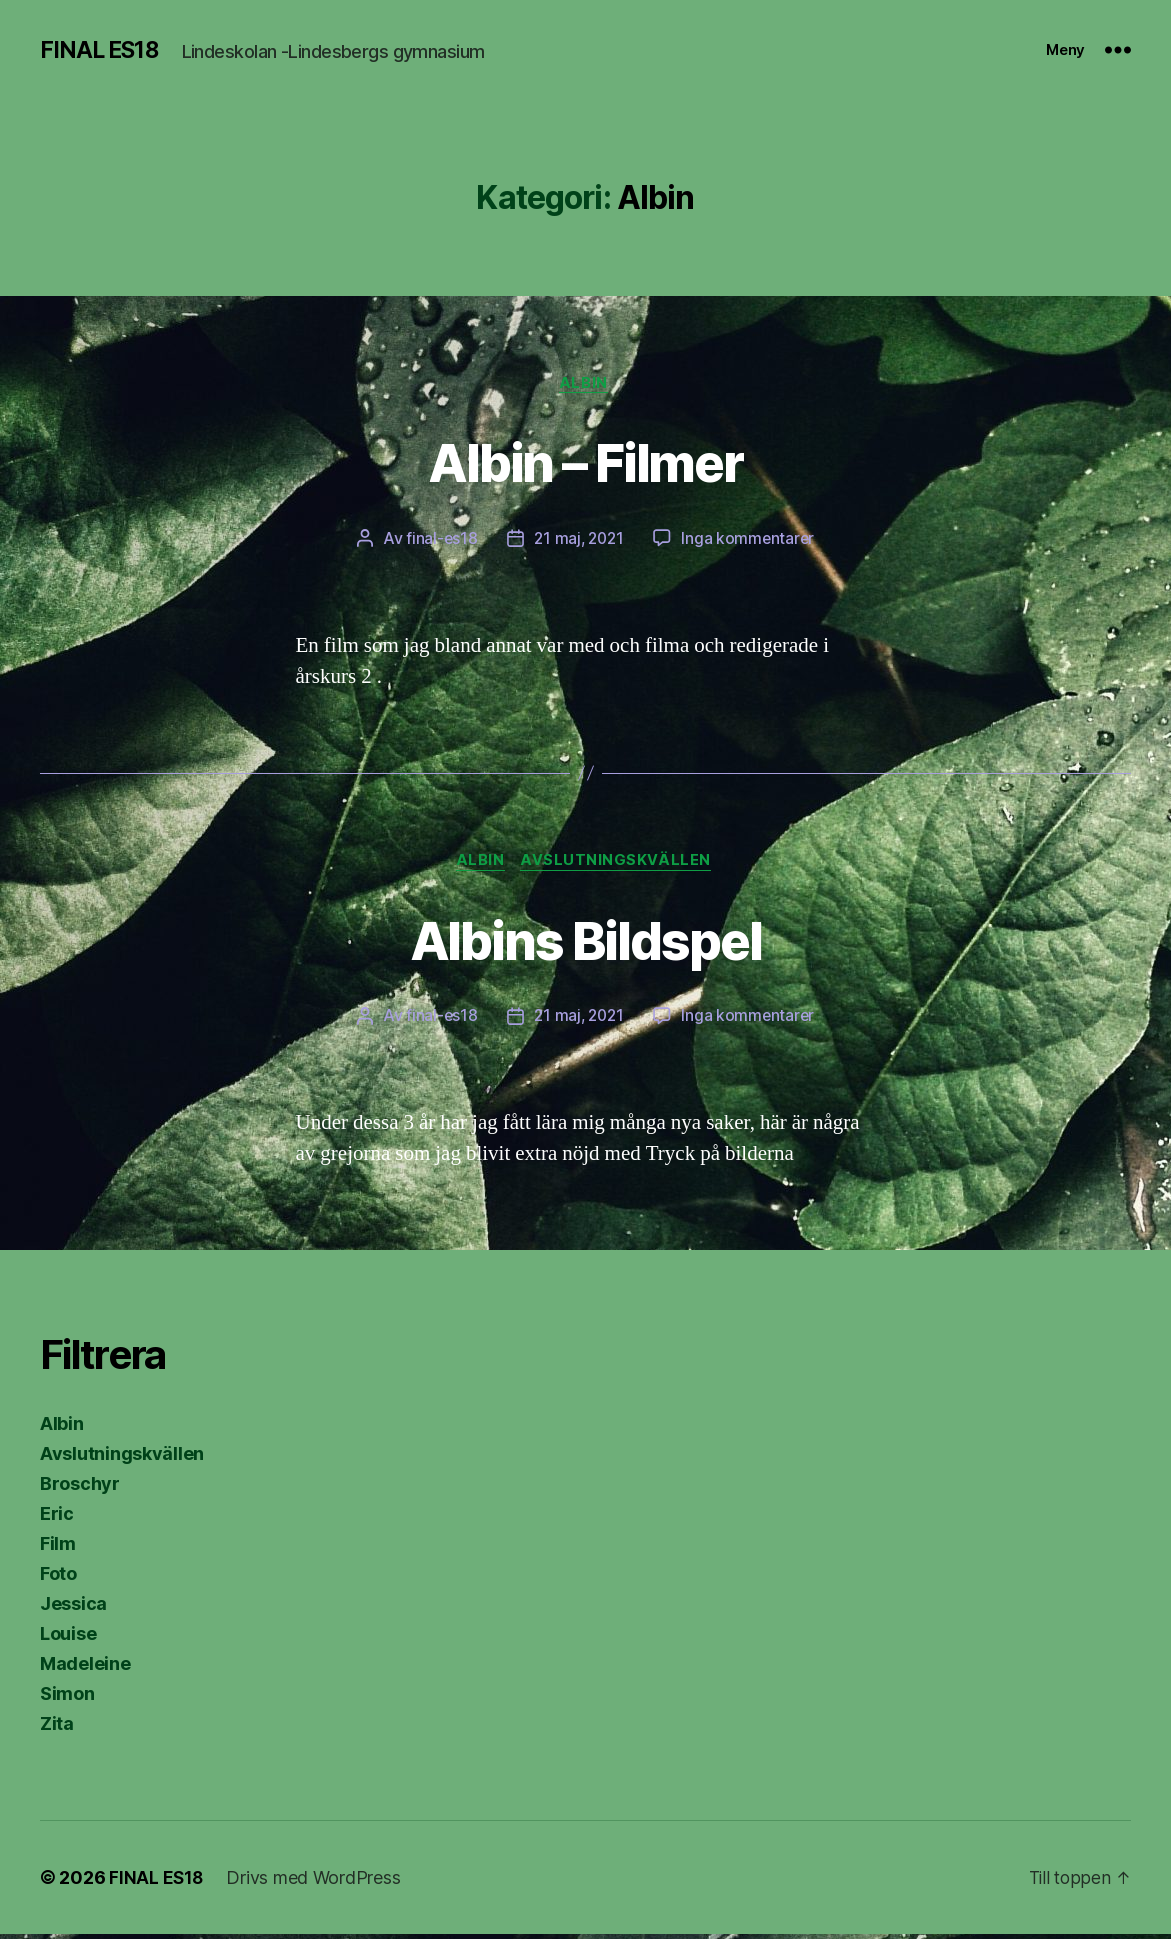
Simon (67, 1698)
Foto (58, 1578)
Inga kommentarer (750, 541)
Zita (57, 1728)
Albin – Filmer (586, 461)
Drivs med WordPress (316, 1882)
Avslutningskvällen (619, 865)
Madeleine (85, 1668)
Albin (585, 385)
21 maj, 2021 (579, 541)
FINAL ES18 (102, 50)
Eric (57, 1518)
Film (58, 1548)
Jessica (73, 1608)
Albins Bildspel (585, 941)
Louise (68, 1638)
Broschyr (80, 1488)
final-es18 (438, 541)
